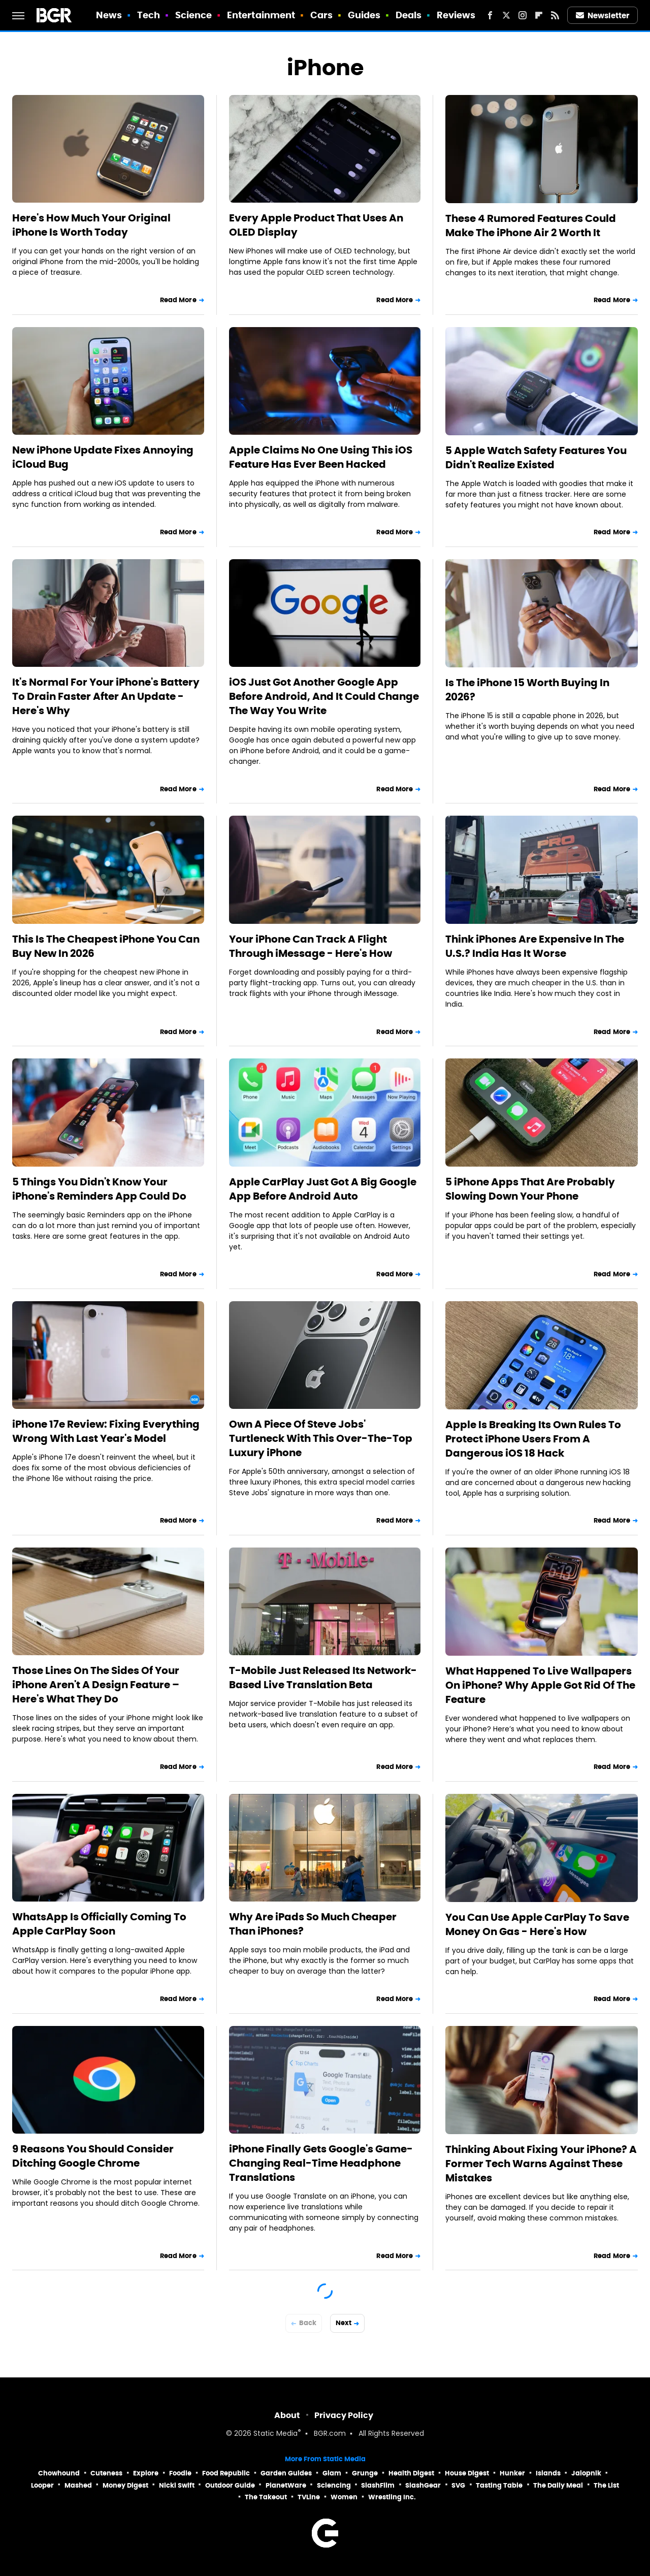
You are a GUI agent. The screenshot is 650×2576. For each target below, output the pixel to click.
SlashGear (423, 2485)
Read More (178, 300)
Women (344, 2497)
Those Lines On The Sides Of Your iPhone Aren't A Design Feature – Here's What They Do (95, 1684)
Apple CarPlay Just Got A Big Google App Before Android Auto (322, 1189)
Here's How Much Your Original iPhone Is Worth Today (91, 225)
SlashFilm (378, 2485)
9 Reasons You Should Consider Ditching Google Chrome (93, 2156)
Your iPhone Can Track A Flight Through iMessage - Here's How (310, 946)
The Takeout (266, 2497)
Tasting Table (499, 2485)
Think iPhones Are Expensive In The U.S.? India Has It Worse (534, 946)
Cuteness (106, 2473)
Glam (331, 2473)
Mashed (78, 2485)
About (287, 2415)
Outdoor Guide (230, 2485)
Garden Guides (286, 2473)
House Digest (467, 2473)
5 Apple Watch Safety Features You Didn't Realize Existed (536, 457)
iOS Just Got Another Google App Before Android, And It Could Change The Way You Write (324, 696)
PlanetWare (286, 2485)
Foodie (180, 2473)
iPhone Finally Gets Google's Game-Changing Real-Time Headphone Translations (321, 2163)
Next (343, 2323)
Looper (42, 2485)
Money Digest (125, 2485)
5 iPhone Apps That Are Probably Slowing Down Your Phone (530, 1189)
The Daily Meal (558, 2485)
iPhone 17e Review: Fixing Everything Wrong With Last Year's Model (106, 1431)
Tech (148, 15)
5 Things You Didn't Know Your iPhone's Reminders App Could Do (99, 1189)
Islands (548, 2473)
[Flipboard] (539, 15)
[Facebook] (490, 15)
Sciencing (334, 2485)
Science (193, 15)
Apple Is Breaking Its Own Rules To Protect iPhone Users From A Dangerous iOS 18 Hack (533, 1439)
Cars (321, 15)
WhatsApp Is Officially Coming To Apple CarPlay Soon (99, 1924)
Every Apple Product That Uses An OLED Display (316, 225)
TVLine (309, 2497)
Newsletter (603, 15)
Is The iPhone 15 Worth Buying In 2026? (527, 689)
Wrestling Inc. (392, 2497)
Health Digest (411, 2473)
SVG (458, 2485)
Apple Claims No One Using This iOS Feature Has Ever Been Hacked (320, 457)
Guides (364, 15)
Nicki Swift (176, 2485)
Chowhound (59, 2473)
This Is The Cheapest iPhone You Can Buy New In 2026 (106, 946)
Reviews (456, 15)
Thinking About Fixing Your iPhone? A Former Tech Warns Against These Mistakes (541, 2163)
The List (606, 2485)
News (109, 15)
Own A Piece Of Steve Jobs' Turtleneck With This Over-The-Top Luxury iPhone (320, 1438)
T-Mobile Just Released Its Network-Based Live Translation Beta (323, 1677)
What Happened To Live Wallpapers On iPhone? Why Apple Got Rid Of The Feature (540, 1685)
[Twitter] (506, 15)
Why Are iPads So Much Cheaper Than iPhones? (313, 1924)
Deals (409, 15)
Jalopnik (586, 2473)
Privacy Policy (343, 2415)
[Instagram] (522, 15)
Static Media (275, 2434)
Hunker (512, 2473)
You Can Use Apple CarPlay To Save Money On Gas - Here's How (537, 1924)
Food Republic (226, 2473)
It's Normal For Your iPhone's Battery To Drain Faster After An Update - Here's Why (106, 696)
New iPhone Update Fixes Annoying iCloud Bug (102, 457)
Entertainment (261, 15)
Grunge (365, 2473)
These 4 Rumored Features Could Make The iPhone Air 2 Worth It (530, 225)
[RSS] (555, 15)
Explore (145, 2473)
